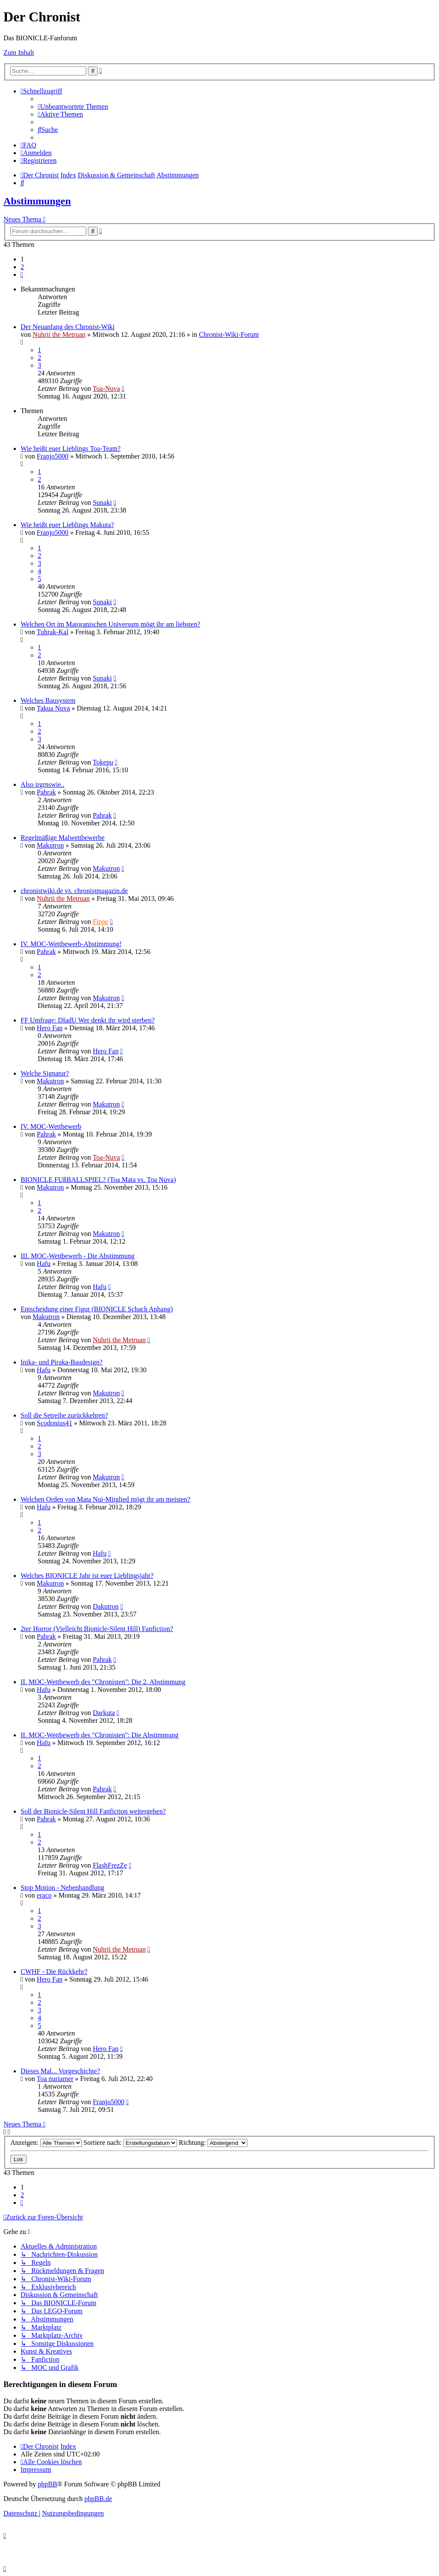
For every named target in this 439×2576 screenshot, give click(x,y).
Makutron (50, 845)
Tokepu (103, 762)
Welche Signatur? (45, 1073)
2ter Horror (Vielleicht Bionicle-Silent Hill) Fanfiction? (97, 1628)
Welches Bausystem (48, 700)
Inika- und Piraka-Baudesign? (61, 1362)
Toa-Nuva (106, 388)
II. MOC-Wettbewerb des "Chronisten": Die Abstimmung (99, 1735)
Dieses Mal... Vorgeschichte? (60, 2071)
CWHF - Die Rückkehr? (54, 1971)
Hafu (44, 1263)
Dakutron (105, 1606)
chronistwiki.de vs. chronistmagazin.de (74, 890)
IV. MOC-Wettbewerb (51, 1126)
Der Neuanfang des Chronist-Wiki (67, 326)
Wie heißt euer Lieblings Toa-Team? (70, 448)
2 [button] (22, 266)
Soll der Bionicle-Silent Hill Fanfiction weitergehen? (93, 1811)
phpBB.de (98, 2498)
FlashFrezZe (110, 1865)
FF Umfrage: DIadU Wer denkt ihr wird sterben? (88, 1020)
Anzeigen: (46, 2142)
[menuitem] (73, 106)
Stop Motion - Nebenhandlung (62, 1887)
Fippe (100, 921)
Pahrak (46, 792)
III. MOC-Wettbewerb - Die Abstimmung (78, 1256)
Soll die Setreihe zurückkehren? (64, 1415)
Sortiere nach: (130, 2142)
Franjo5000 (53, 456)
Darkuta (104, 1712)
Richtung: (213, 2142)
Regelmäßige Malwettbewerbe (63, 837)
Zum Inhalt (18, 52)
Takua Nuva (53, 708)
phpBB (47, 2484)
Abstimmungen (37, 201)
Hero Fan (50, 1028)
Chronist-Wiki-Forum (229, 334)
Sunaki (102, 502)
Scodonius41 (54, 1423)
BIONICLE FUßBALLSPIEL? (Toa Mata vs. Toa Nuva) (98, 1179)
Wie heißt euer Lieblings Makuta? (67, 524)
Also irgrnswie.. (42, 784)
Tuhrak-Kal (53, 632)
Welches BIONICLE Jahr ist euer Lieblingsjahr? (87, 1575)
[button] (22, 274)
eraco (44, 1895)
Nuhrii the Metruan (59, 334)
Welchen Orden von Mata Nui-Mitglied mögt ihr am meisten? (105, 1499)
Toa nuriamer (55, 2078)
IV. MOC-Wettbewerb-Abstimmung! (71, 944)
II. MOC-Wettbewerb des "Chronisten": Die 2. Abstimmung (103, 1681)
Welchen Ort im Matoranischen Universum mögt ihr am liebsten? (110, 624)
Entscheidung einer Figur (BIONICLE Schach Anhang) (97, 1309)
